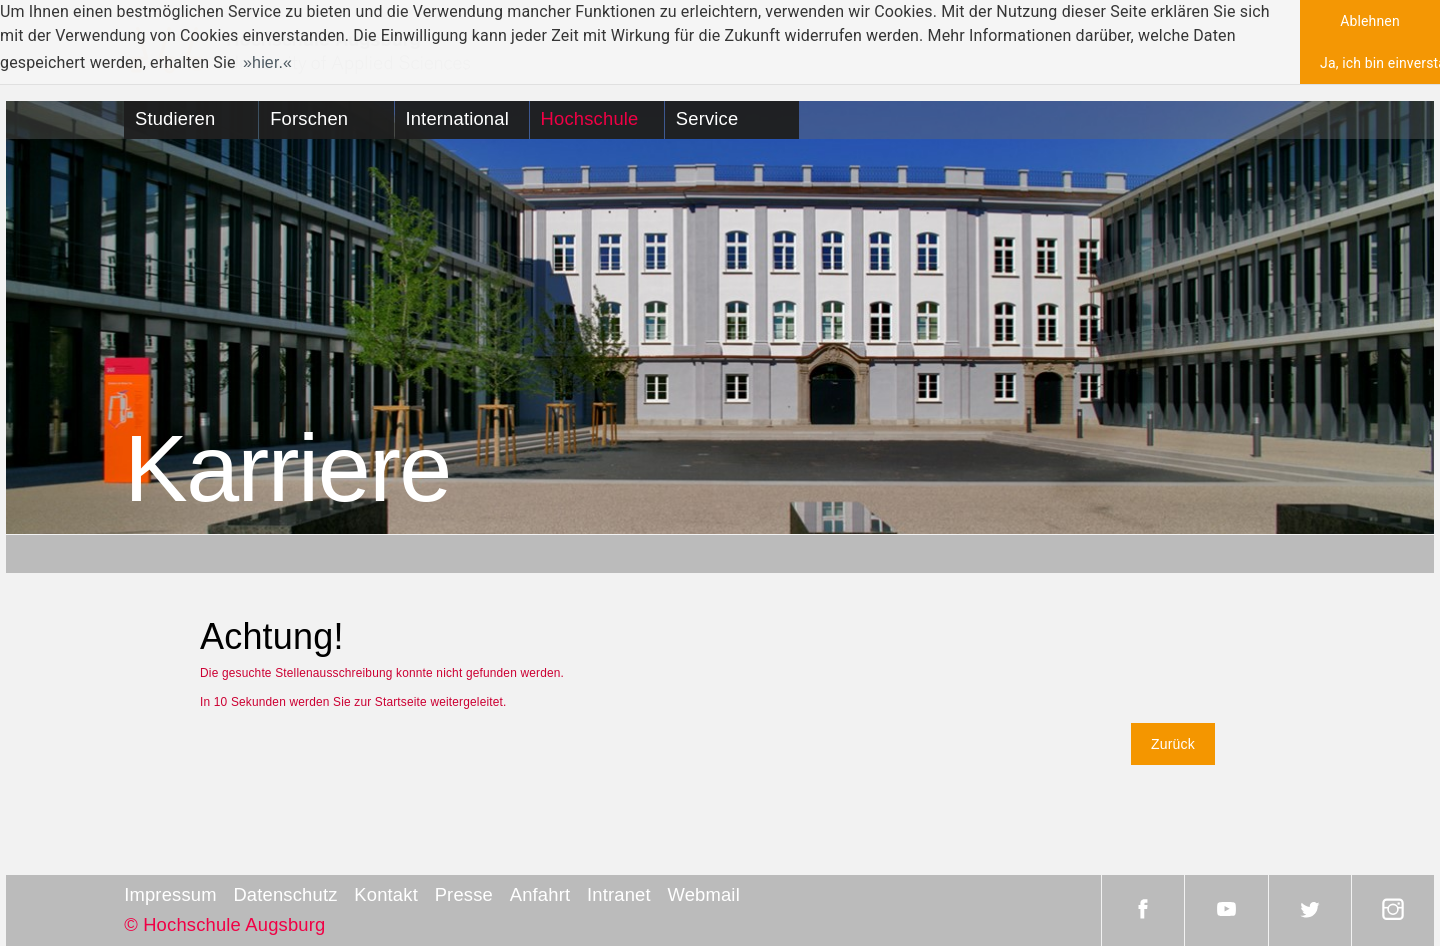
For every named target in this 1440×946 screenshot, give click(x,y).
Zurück (1173, 744)
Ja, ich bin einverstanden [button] (1380, 63)
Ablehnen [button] (1370, 21)
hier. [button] (267, 62)
